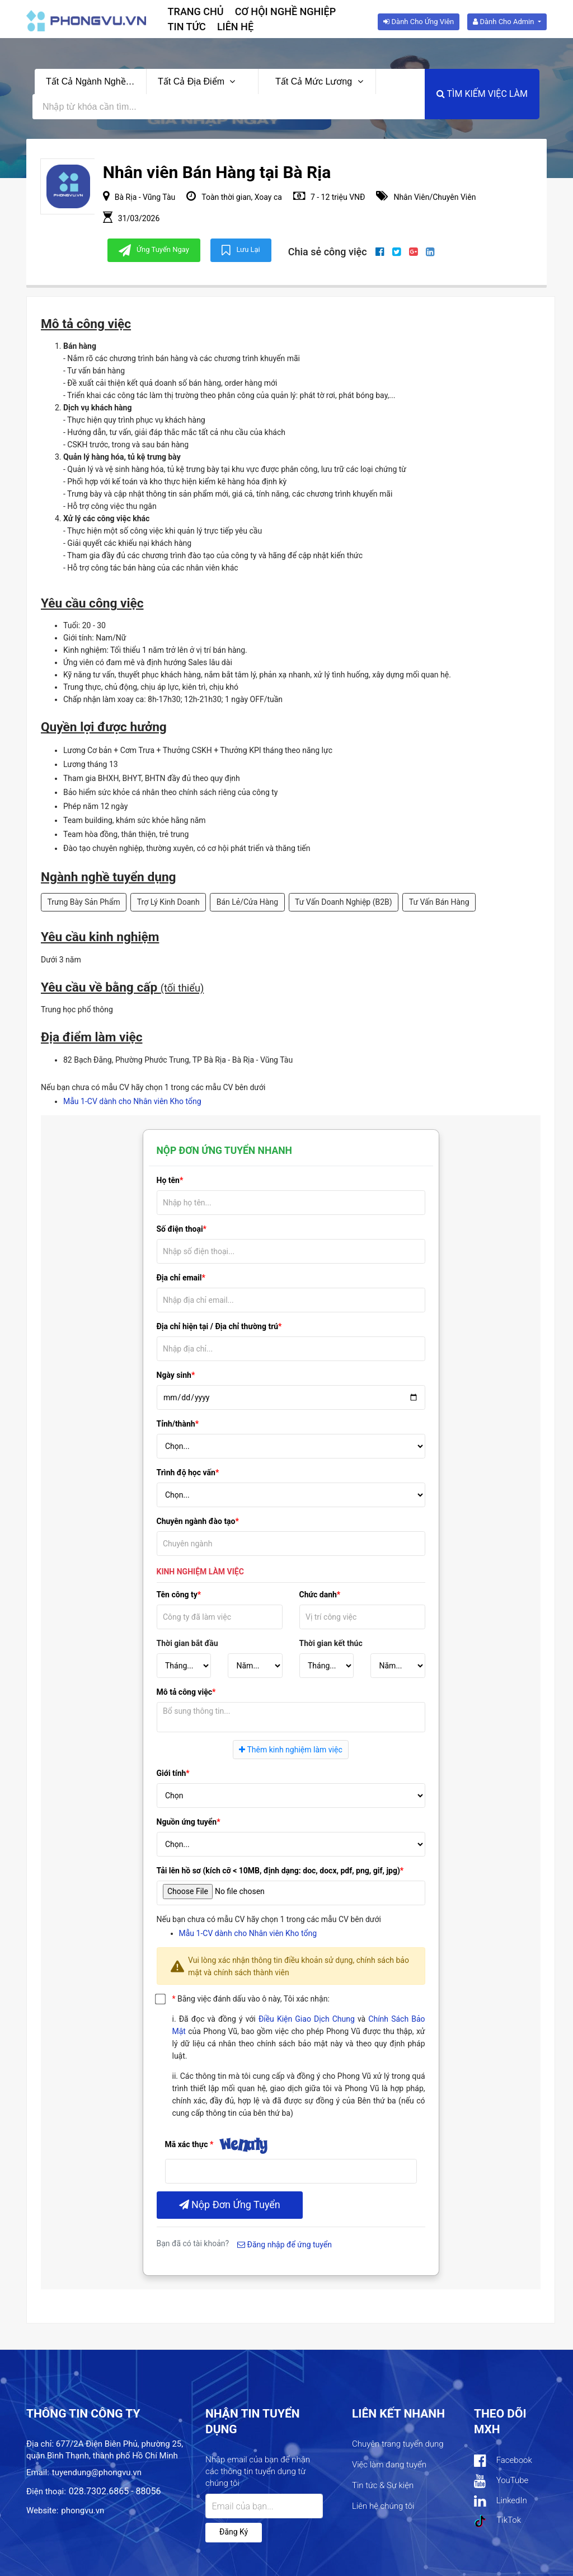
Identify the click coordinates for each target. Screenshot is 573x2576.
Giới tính (171, 1773)
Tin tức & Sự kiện (383, 2485)
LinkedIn (500, 2501)
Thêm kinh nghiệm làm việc (290, 1749)
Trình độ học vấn (186, 1472)
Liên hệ (235, 26)
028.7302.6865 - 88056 (115, 2491)
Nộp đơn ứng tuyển (229, 2204)
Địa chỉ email (179, 1277)
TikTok (497, 2521)
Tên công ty (177, 1594)
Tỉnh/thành (176, 1423)
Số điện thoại (180, 1228)
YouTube (501, 2481)
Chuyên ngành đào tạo (196, 1521)
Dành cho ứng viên (418, 21)
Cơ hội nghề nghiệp (285, 11)
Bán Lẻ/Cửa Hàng (247, 901)
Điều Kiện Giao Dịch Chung (307, 2018)
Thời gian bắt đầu (187, 1643)
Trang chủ (196, 11)
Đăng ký (233, 2531)
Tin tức (187, 26)
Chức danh (318, 1594)
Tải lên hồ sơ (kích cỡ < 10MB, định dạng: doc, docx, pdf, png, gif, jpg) (278, 1870)
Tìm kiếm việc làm (482, 93)
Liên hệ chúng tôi (383, 2506)
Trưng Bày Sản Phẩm (84, 901)
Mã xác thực (186, 2144)
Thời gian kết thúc (331, 1643)
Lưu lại (241, 250)
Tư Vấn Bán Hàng (439, 901)
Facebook (503, 2461)
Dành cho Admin (504, 21)
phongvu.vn (82, 2510)
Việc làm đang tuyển (389, 2465)
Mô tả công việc (185, 1691)
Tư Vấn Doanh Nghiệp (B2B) (343, 901)
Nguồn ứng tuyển (187, 1821)
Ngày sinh (174, 1375)
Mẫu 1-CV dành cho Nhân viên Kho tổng (132, 1101)
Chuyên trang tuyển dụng (398, 2444)
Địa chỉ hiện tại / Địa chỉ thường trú (218, 1326)
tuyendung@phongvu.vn (97, 2472)
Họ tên (168, 1180)
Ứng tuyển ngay (154, 250)
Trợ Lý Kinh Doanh (168, 901)
